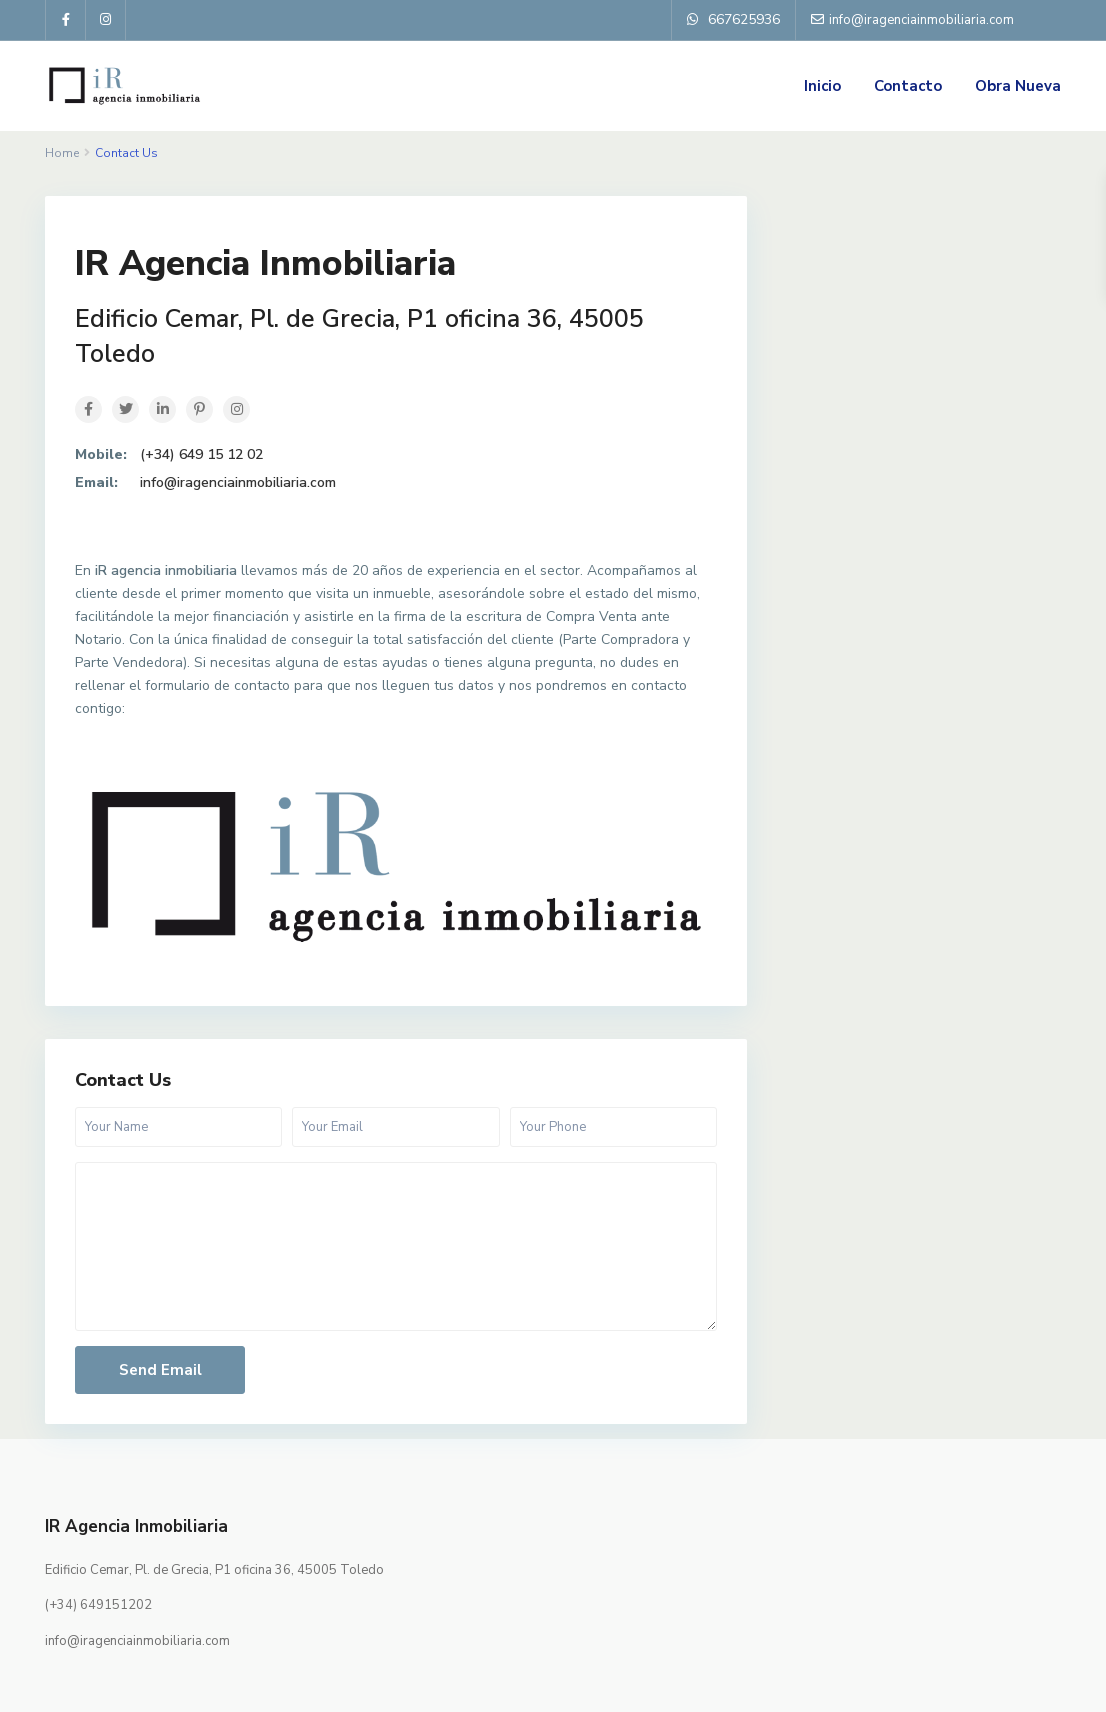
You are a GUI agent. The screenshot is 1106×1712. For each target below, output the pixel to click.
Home (62, 153)
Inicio (822, 86)
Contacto (908, 86)
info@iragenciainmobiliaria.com (238, 482)
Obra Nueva (1018, 86)
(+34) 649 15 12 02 (201, 454)
